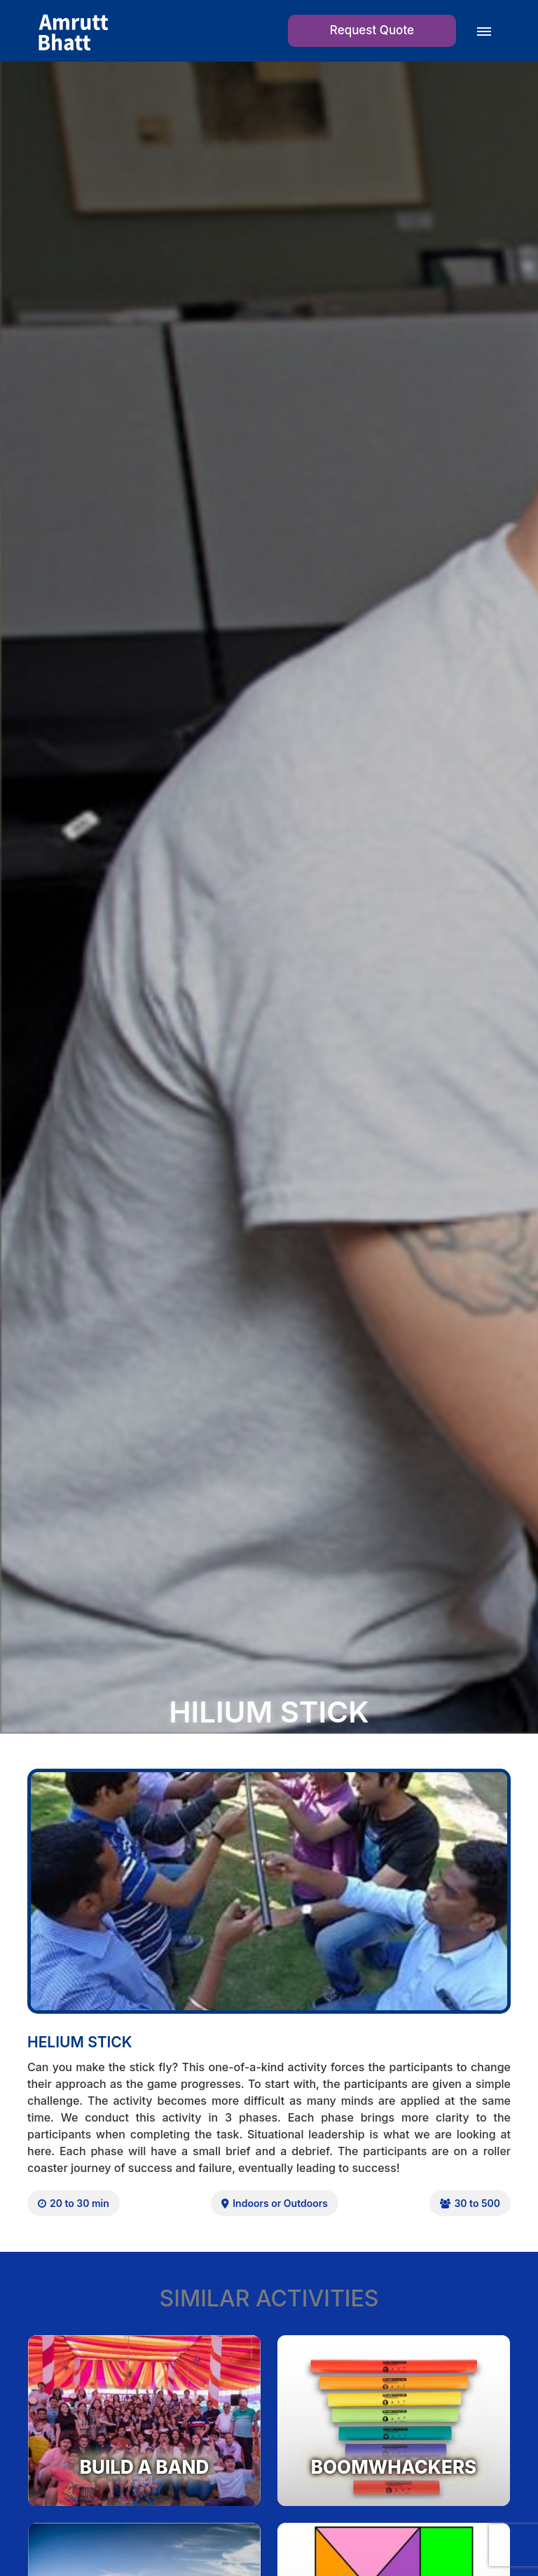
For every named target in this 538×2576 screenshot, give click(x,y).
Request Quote (372, 30)
